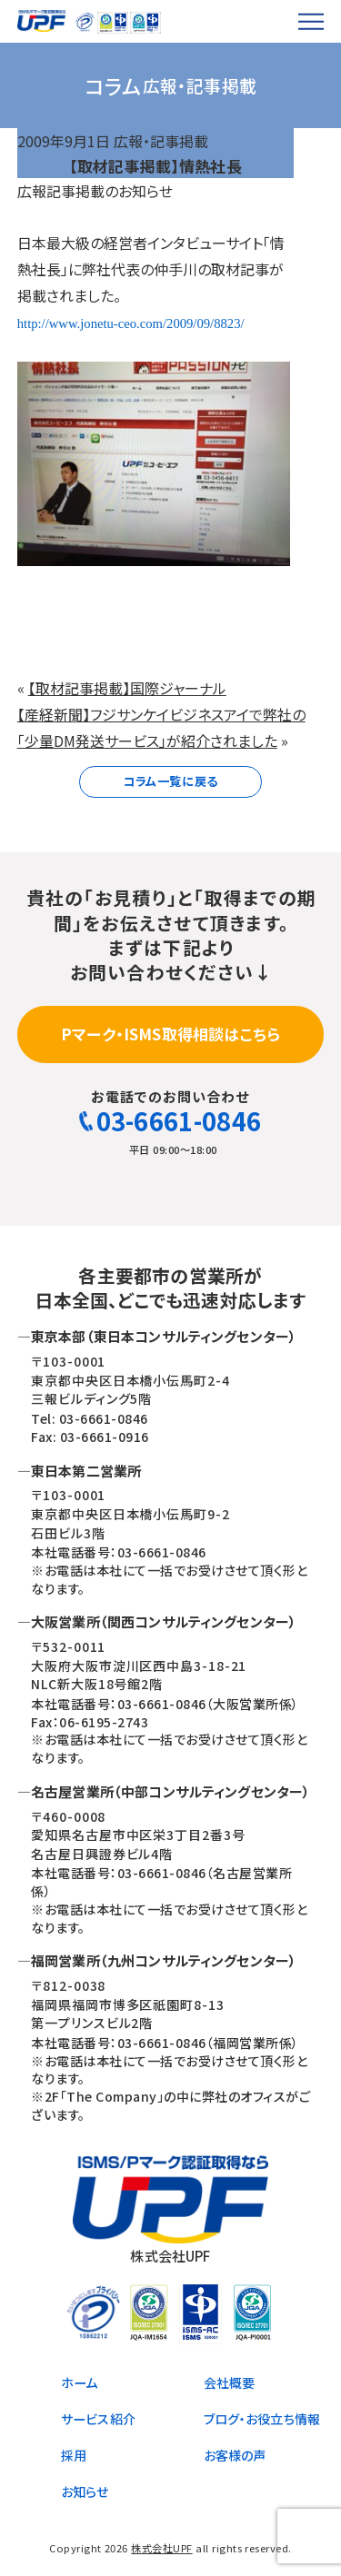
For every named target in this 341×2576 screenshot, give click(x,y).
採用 (73, 2455)
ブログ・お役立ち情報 (262, 2419)
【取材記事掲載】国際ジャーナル (127, 688)
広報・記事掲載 (161, 141)
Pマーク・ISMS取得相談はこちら (170, 1033)
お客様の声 (235, 2455)
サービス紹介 (98, 2419)
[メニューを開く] (311, 21)
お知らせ (85, 2491)
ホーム (79, 2382)
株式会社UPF (161, 2548)
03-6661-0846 (170, 1121)
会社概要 (230, 2382)
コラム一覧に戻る (170, 781)
